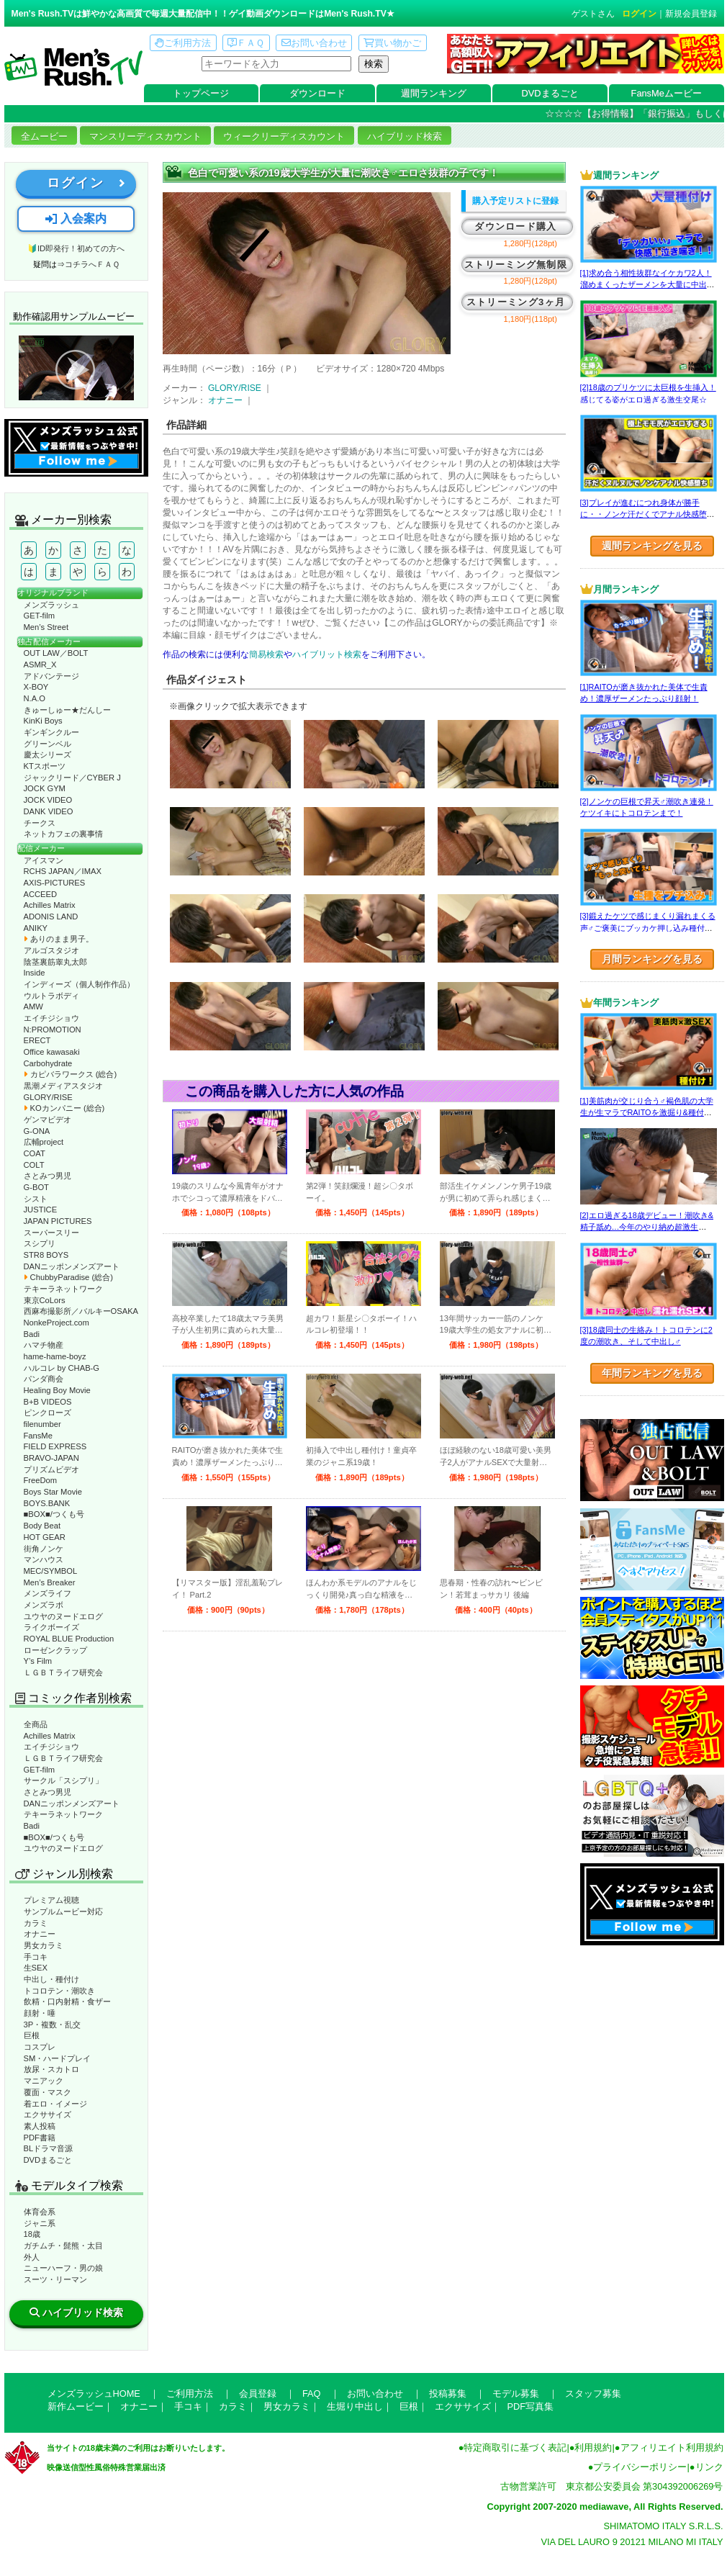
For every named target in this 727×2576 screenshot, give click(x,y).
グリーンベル (47, 743)
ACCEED (41, 894)
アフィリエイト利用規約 (671, 2447)
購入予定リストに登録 (515, 201)
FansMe (38, 1435)
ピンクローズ (47, 1412)
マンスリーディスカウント (145, 136)
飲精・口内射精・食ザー (67, 2001)
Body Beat (42, 1525)
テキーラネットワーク (63, 1288)
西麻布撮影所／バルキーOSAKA (81, 1311)
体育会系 (39, 2211)
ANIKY (36, 928)
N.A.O (34, 698)
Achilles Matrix (50, 905)
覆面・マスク (47, 2092)
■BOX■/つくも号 (54, 1514)
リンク (709, 2467)
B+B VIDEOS (48, 1401)
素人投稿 (39, 2126)
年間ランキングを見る (652, 1373)
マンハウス (43, 1559)
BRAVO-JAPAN (51, 1458)
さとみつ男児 (47, 1175)
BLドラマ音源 (48, 2148)
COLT (34, 1165)
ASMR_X (40, 664)
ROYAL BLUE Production (69, 1638)
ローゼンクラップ (55, 1650)
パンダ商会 (43, 1378)
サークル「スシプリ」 (63, 1780)
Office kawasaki (52, 1052)
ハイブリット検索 (326, 654)
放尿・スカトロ (51, 2069)
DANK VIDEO (48, 811)
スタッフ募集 (593, 2393)
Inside (34, 972)
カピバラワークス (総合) (70, 1074)
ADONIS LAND (51, 916)
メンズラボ (43, 1604)
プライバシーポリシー (640, 2467)
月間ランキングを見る (652, 959)
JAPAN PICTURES (58, 1221)
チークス (39, 823)
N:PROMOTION (52, 1029)
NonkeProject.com (56, 1322)
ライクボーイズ (51, 1627)
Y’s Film (38, 1661)
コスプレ (39, 2047)
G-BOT (36, 1187)
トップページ (201, 93)
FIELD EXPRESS (55, 1446)
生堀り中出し (355, 2406)
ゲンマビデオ (47, 1119)
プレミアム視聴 (51, 1900)
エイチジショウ (51, 1018)
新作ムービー (76, 2406)
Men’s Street (46, 627)
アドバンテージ (51, 676)
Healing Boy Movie (57, 1390)
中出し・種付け (51, 1979)
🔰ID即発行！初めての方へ (76, 248)
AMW (33, 1006)
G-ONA (37, 1131)
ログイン (639, 14)
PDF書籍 (39, 2137)
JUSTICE (41, 1209)
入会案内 (75, 218)
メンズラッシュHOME (94, 2393)
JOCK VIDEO (48, 800)
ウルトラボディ (51, 995)
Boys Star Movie (53, 1491)
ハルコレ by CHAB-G (62, 1368)
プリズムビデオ (51, 1469)
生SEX (36, 1967)
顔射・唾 (39, 2013)
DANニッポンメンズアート (72, 1266)
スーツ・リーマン (55, 2279)
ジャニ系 (39, 2223)
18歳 (32, 2234)
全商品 (36, 1724)
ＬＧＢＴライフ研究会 (63, 1672)
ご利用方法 (183, 42)
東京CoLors (45, 1300)
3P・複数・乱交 (52, 2024)
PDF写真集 (530, 2406)
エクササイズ (47, 2114)
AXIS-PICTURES (55, 882)
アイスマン (43, 860)
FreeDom (41, 1480)
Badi (32, 1334)
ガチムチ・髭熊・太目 (63, 2245)
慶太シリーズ (47, 754)
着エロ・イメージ (55, 2103)
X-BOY (36, 687)
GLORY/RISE (48, 1097)
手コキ (36, 1957)
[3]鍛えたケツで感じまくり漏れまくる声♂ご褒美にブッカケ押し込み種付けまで (647, 927)
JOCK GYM (45, 788)
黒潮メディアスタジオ (63, 1085)
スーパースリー (51, 1232)
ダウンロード (317, 93)
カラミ (36, 1923)
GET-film (39, 615)
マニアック (43, 2080)
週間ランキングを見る (652, 545)
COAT (34, 1153)
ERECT (37, 1040)
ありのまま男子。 (59, 939)
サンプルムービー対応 (63, 1911)
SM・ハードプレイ (57, 2058)
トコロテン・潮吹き (59, 1990)
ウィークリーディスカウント (284, 136)
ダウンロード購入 (515, 226)
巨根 (32, 2035)
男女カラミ (43, 1945)
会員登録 (257, 2393)
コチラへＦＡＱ (92, 264)
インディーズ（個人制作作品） (79, 984)
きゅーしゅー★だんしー (67, 710)
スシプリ (39, 1243)
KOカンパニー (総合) (64, 1108)
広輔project (44, 1142)
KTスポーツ (45, 766)
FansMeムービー (666, 93)
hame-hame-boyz (55, 1356)
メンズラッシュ (51, 604)
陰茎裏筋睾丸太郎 (55, 962)
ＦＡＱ (245, 42)
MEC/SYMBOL (51, 1571)
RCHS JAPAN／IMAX (62, 871)
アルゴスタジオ (51, 950)
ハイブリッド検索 (404, 136)
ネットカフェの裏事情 (63, 833)
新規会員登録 (691, 14)
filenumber (42, 1424)
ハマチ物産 (43, 1345)
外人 (32, 2257)
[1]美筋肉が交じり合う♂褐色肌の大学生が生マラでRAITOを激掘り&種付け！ (646, 1112)
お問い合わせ (314, 42)
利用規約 (593, 2447)
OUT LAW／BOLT (56, 653)
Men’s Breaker (50, 1582)
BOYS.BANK (47, 1503)
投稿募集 (447, 2393)
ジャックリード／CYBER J (72, 777)
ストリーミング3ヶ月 (515, 302)
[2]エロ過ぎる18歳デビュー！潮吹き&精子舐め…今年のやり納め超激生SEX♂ (646, 1227)
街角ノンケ (43, 1548)
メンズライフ (47, 1593)
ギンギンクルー (51, 732)
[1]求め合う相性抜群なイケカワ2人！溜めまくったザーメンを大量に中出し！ (646, 285)
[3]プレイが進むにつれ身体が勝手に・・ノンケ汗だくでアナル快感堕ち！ (643, 514)
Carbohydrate (48, 1063)
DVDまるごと (550, 93)
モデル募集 (515, 2393)
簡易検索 (266, 654)
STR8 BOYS (46, 1255)
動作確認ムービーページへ (76, 367)
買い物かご (392, 42)
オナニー (39, 1933)
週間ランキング (433, 93)
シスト (36, 1198)
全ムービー (44, 136)
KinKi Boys (43, 720)
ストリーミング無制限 (515, 264)
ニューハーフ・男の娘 (63, 2268)
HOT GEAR (45, 1537)
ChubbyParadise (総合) (68, 1277)
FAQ (311, 2393)
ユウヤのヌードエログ (63, 1616)
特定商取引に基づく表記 (515, 2447)
